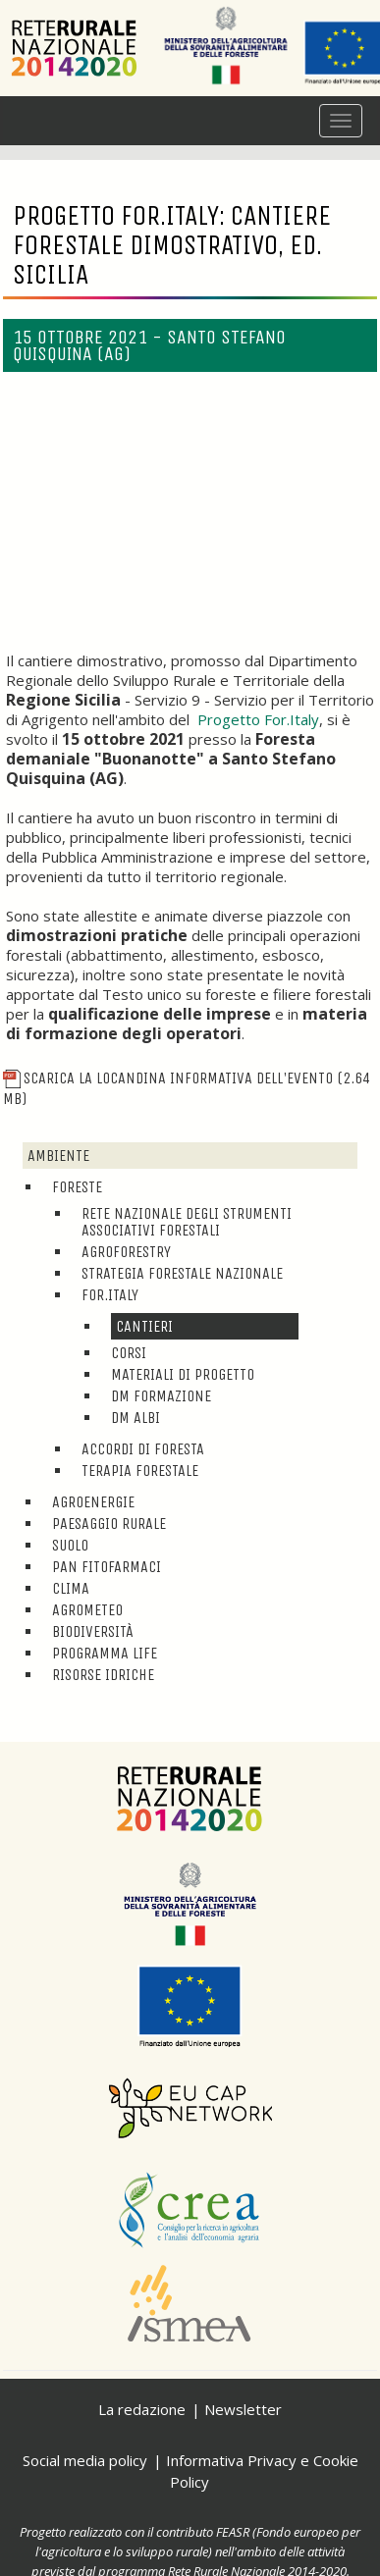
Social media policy (85, 2460)
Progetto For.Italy (258, 719)
